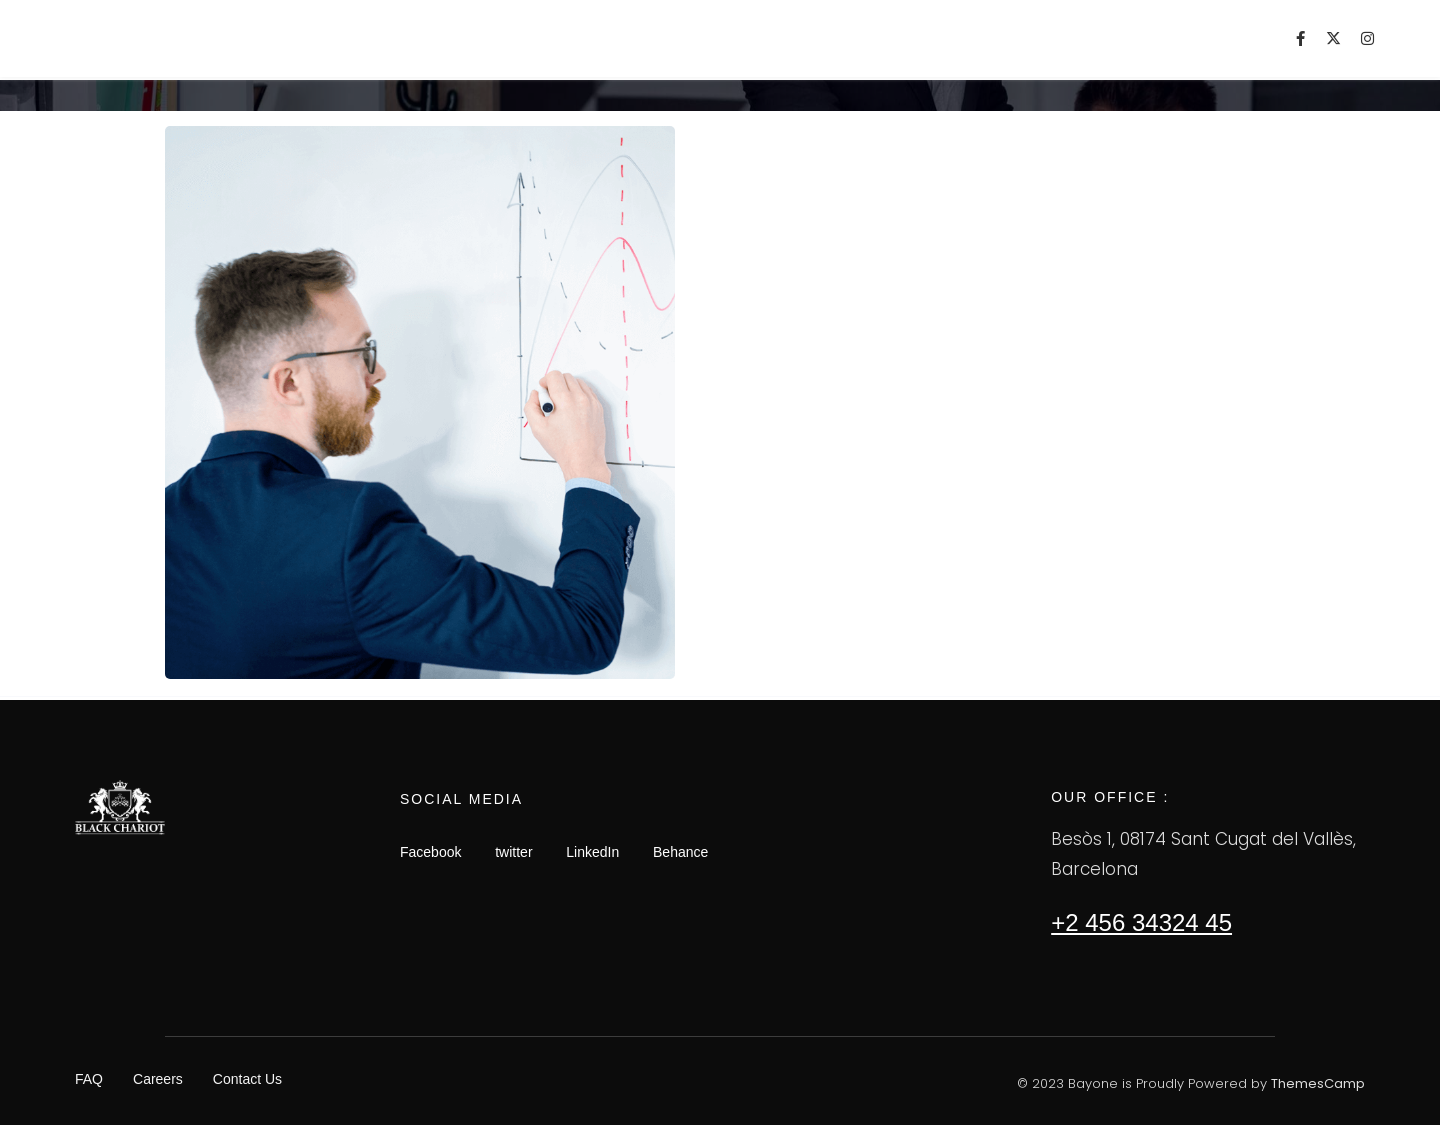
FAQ (89, 1079)
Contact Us (247, 1079)
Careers (158, 1079)
